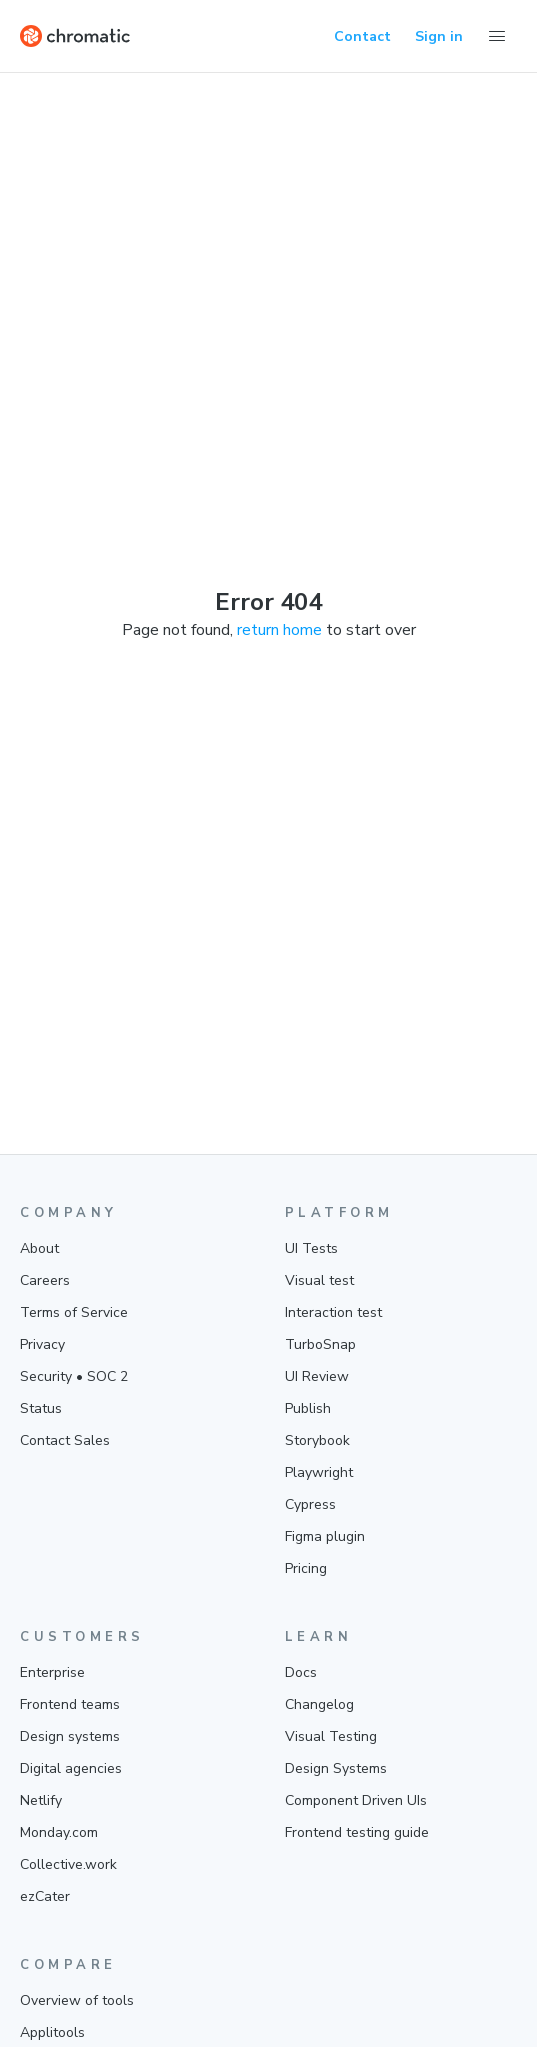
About (39, 1248)
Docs (301, 1672)
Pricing (306, 1568)
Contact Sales (65, 1440)
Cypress (310, 1504)
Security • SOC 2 (74, 1376)
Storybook (317, 1440)
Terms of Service (74, 1312)
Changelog (319, 1704)
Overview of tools (77, 2000)
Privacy (42, 1344)
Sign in (439, 36)
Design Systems (336, 1768)
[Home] (75, 36)
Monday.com (59, 1832)
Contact (362, 36)
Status (41, 1408)
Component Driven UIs (356, 1800)
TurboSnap (320, 1344)
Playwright (319, 1472)
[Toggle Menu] (497, 36)
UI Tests (311, 1248)
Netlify (41, 1800)
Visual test (319, 1280)
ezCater (45, 1896)
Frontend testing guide (357, 1832)
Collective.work (68, 1864)
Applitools (52, 2032)
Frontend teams (70, 1704)
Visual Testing (331, 1736)
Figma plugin (325, 1536)
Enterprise (52, 1672)
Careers (45, 1280)
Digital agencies (71, 1768)
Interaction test (333, 1312)
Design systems (70, 1736)
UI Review (317, 1376)
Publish (308, 1408)
